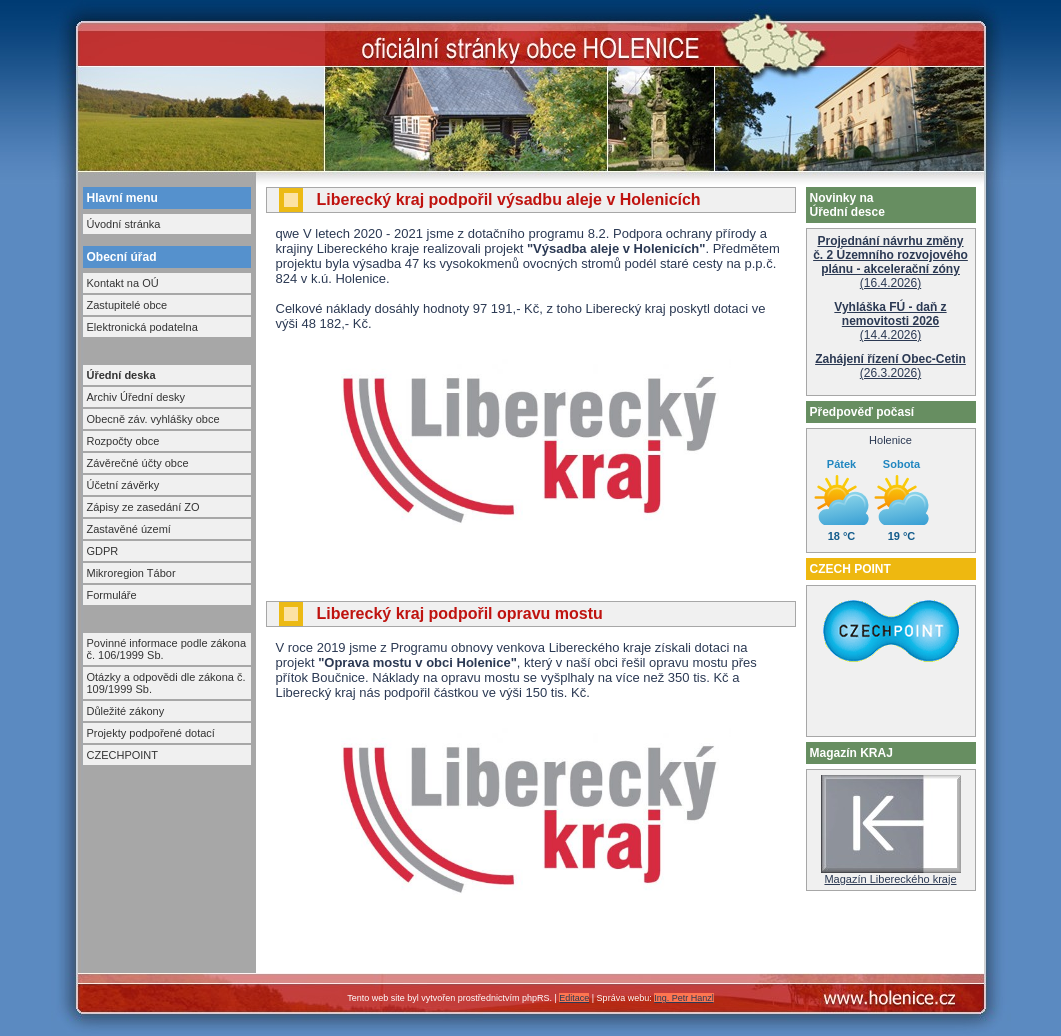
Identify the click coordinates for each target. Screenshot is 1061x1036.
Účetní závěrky (123, 485)
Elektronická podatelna (142, 327)
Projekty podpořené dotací (151, 733)
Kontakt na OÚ (123, 283)
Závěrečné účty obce (138, 463)
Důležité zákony (126, 711)
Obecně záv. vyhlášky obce (153, 419)
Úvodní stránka (124, 224)
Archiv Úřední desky (136, 397)
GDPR (103, 551)
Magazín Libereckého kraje (891, 874)
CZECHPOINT (123, 755)
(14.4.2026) (890, 321)
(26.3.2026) (890, 366)
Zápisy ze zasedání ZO (143, 507)
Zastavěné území (129, 529)
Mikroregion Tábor (131, 573)
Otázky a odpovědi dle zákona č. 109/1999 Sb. (166, 683)
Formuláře (112, 595)
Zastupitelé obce (127, 305)
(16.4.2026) (890, 262)
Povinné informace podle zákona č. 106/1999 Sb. (167, 649)
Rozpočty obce (123, 441)
